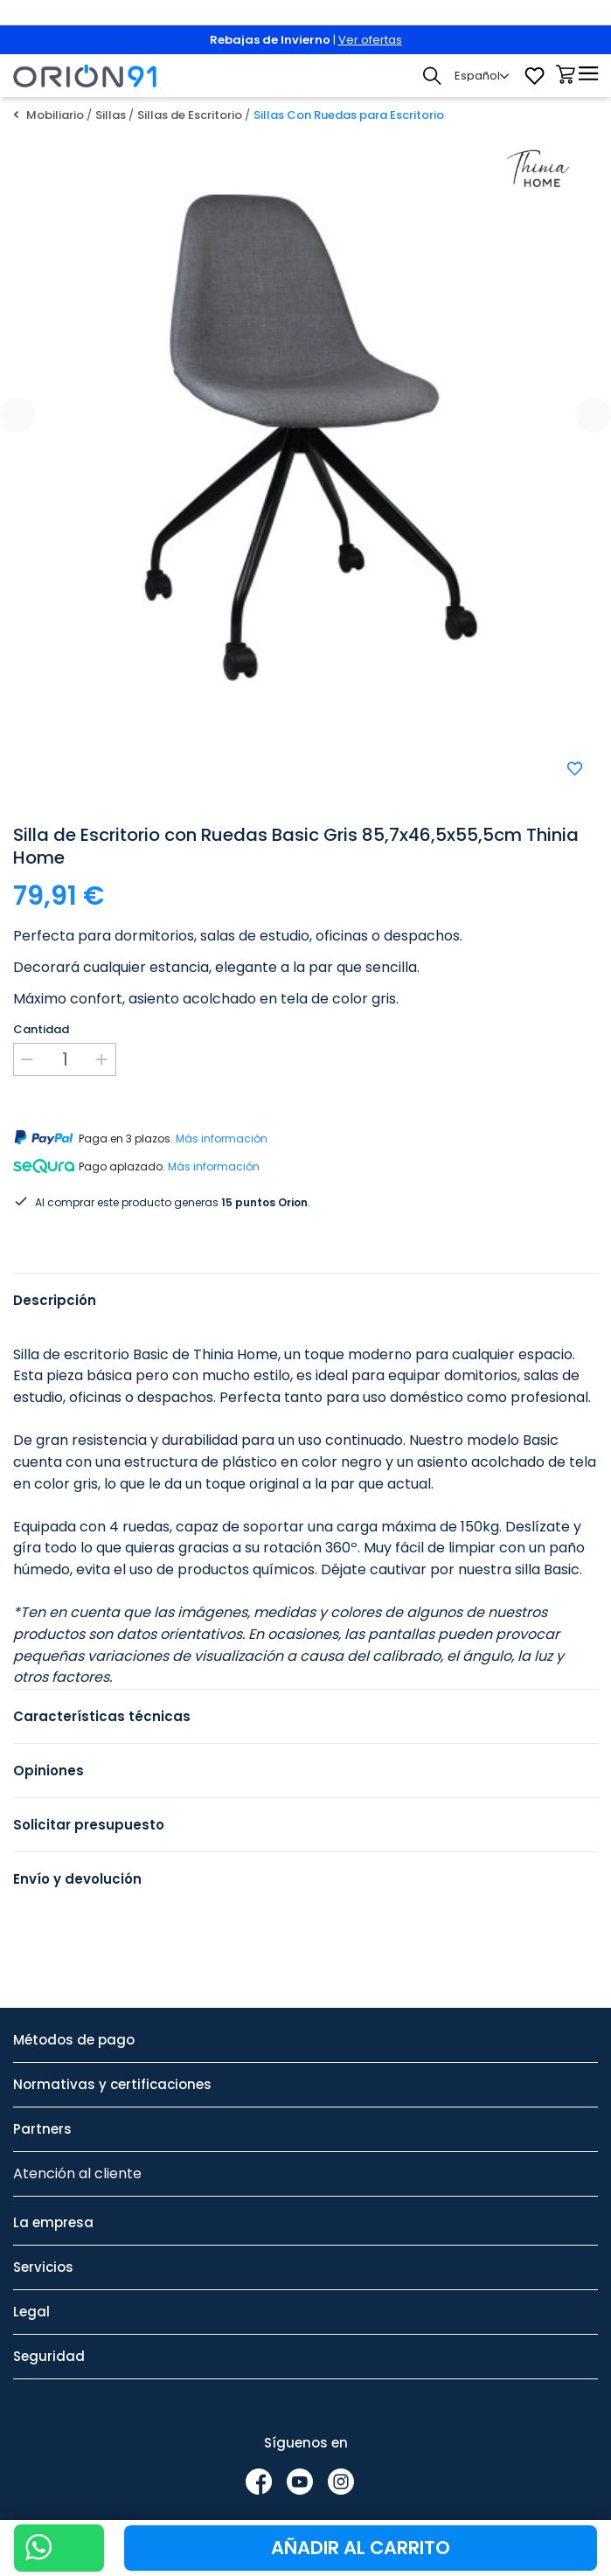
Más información (221, 1138)
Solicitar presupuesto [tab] (88, 1825)
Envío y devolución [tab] (77, 1879)
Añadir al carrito (360, 2547)
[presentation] (17, 415)
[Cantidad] (64, 1059)
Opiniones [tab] (48, 1770)
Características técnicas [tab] (102, 1716)
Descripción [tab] (54, 1300)
